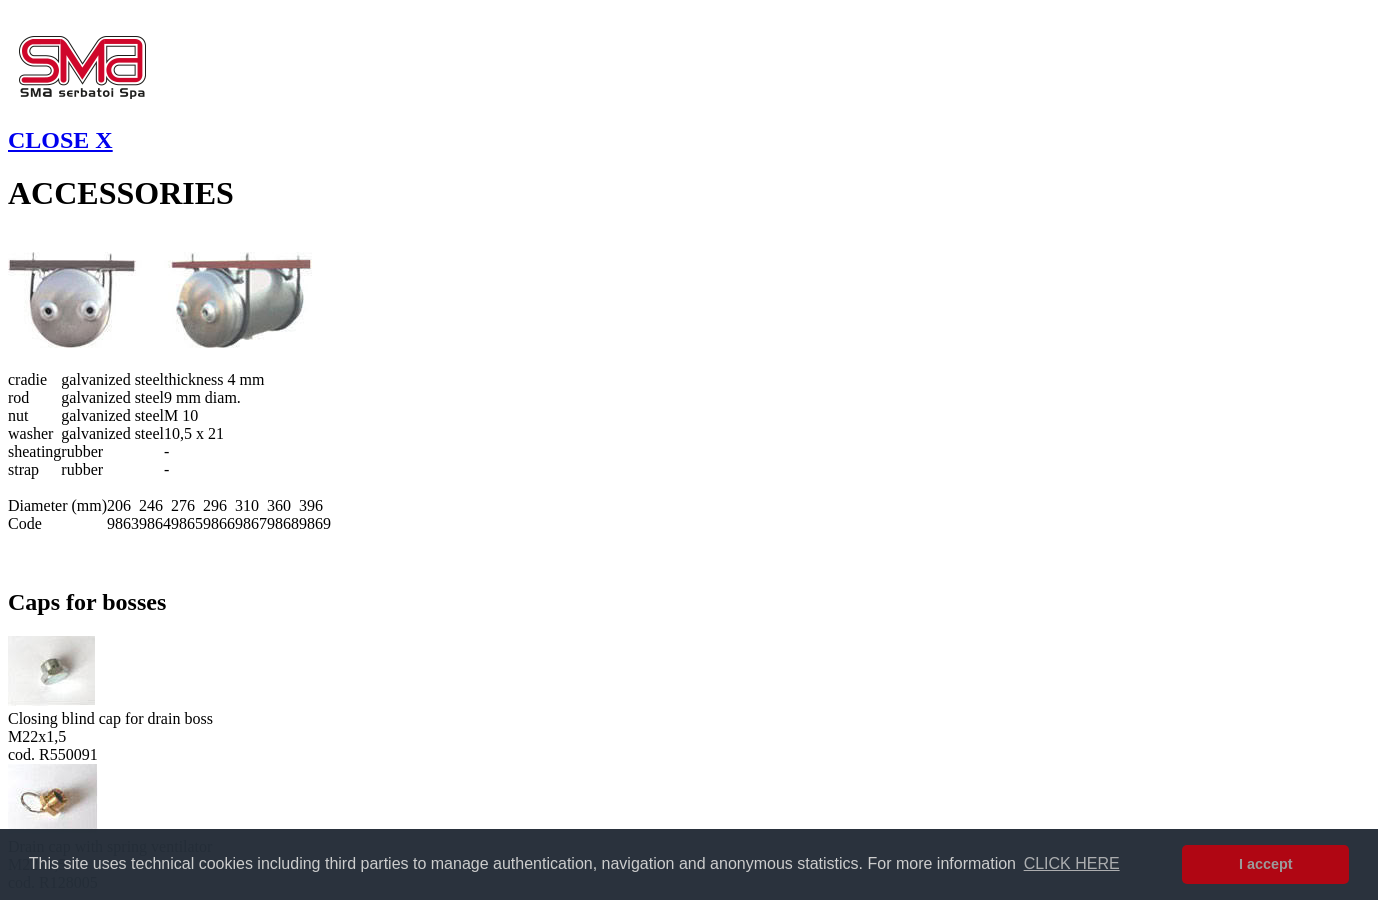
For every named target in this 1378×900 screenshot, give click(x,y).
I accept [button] (1266, 864)
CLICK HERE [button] (1072, 863)
